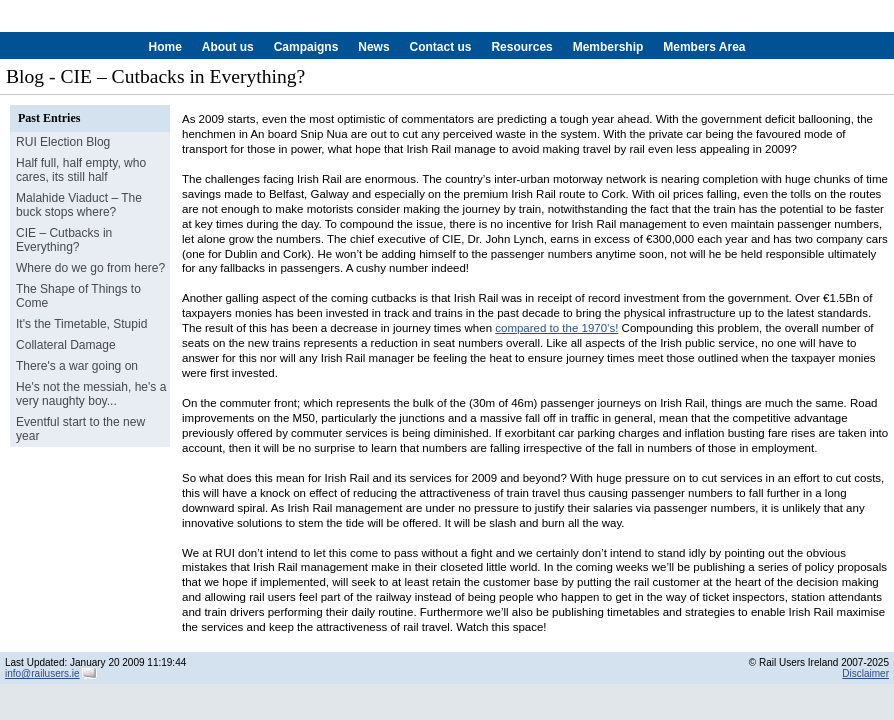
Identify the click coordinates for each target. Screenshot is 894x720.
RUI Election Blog (63, 142)
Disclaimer (865, 673)
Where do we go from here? (90, 268)
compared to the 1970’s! (556, 328)
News (373, 47)
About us (228, 47)
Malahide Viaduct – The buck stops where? (79, 205)
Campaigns (306, 47)
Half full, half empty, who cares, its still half (81, 170)
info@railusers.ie (42, 673)
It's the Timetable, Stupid (81, 324)
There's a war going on (77, 366)
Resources (521, 47)
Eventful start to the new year (80, 429)
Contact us (440, 47)
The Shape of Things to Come (78, 296)
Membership (608, 47)
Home (165, 47)
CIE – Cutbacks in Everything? (64, 240)
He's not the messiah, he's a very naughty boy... (91, 394)
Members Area (704, 47)
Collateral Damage (66, 345)
